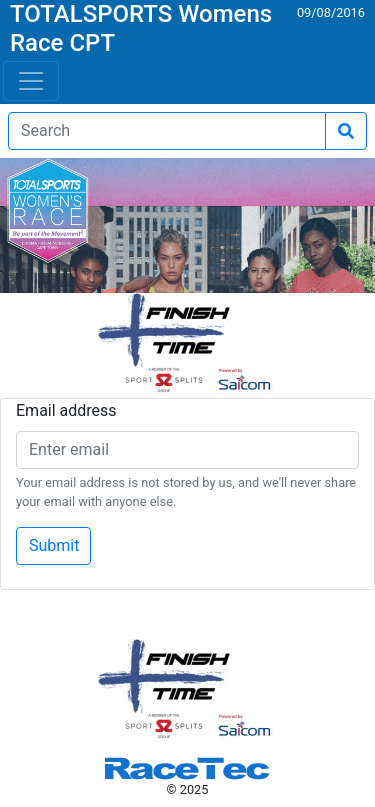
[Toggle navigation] (31, 81)
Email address (66, 410)
